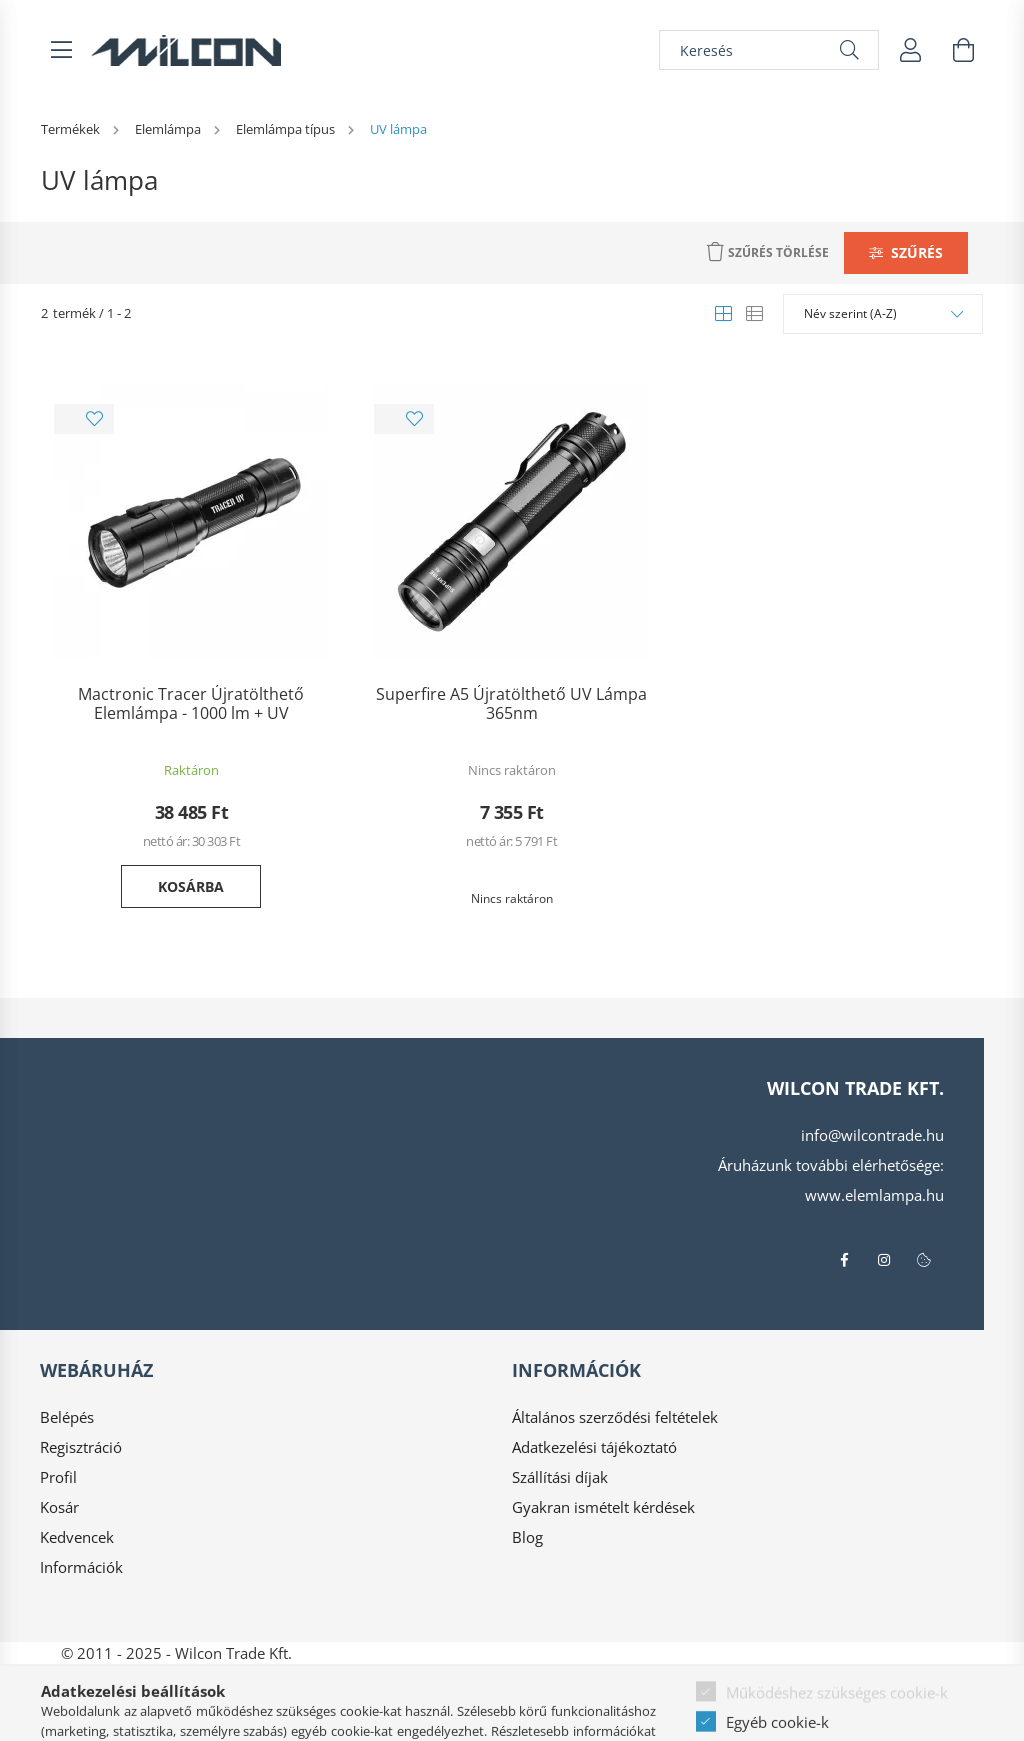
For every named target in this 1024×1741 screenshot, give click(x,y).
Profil (58, 1477)
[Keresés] (769, 50)
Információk (81, 1567)
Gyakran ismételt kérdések (603, 1507)
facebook (844, 1260)
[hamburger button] (61, 50)
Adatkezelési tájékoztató (594, 1447)
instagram (884, 1260)
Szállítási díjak (560, 1477)
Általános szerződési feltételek (615, 1417)
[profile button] (911, 50)
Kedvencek (77, 1537)
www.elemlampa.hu (874, 1195)
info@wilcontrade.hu (872, 1135)
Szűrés (917, 252)
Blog (527, 1537)
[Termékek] (72, 129)
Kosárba (191, 886)
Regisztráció (81, 1447)
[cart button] (963, 50)
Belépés (67, 1417)
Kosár (59, 1507)
